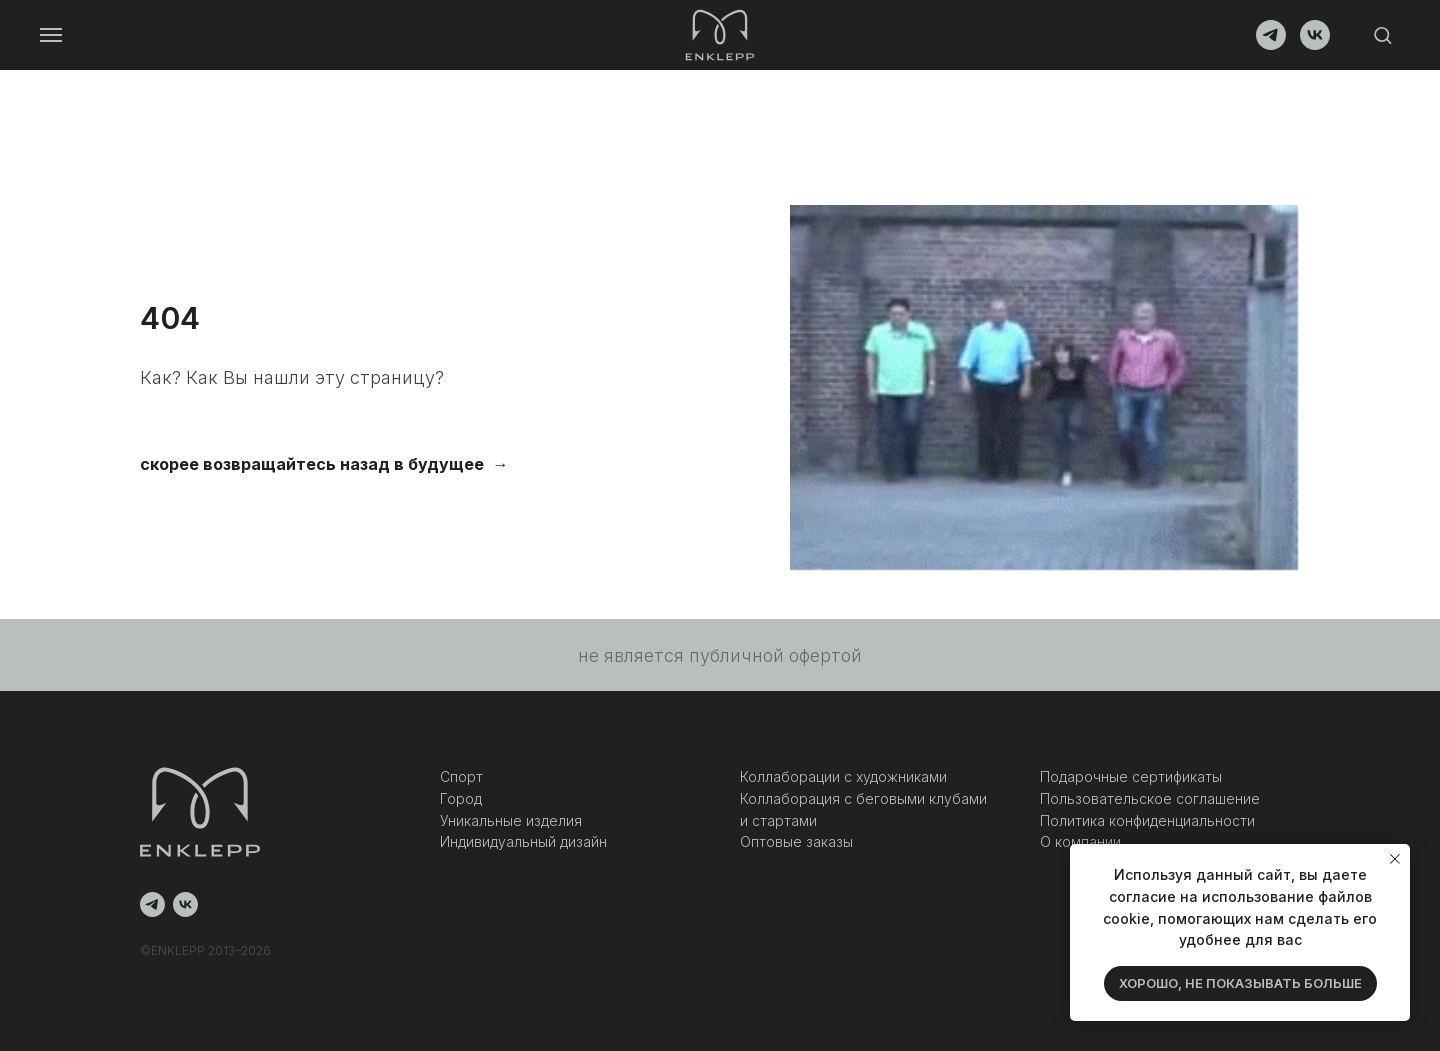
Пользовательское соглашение (1150, 798)
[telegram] (1271, 44)
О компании (1080, 841)
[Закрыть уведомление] (1395, 859)
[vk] (1315, 44)
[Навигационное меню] (51, 35)
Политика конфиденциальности (1147, 820)
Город (461, 798)
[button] (1382, 34)
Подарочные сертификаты (1131, 776)
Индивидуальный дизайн (523, 841)
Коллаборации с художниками (843, 776)
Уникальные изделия (511, 820)
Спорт (461, 776)
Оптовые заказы (796, 841)
